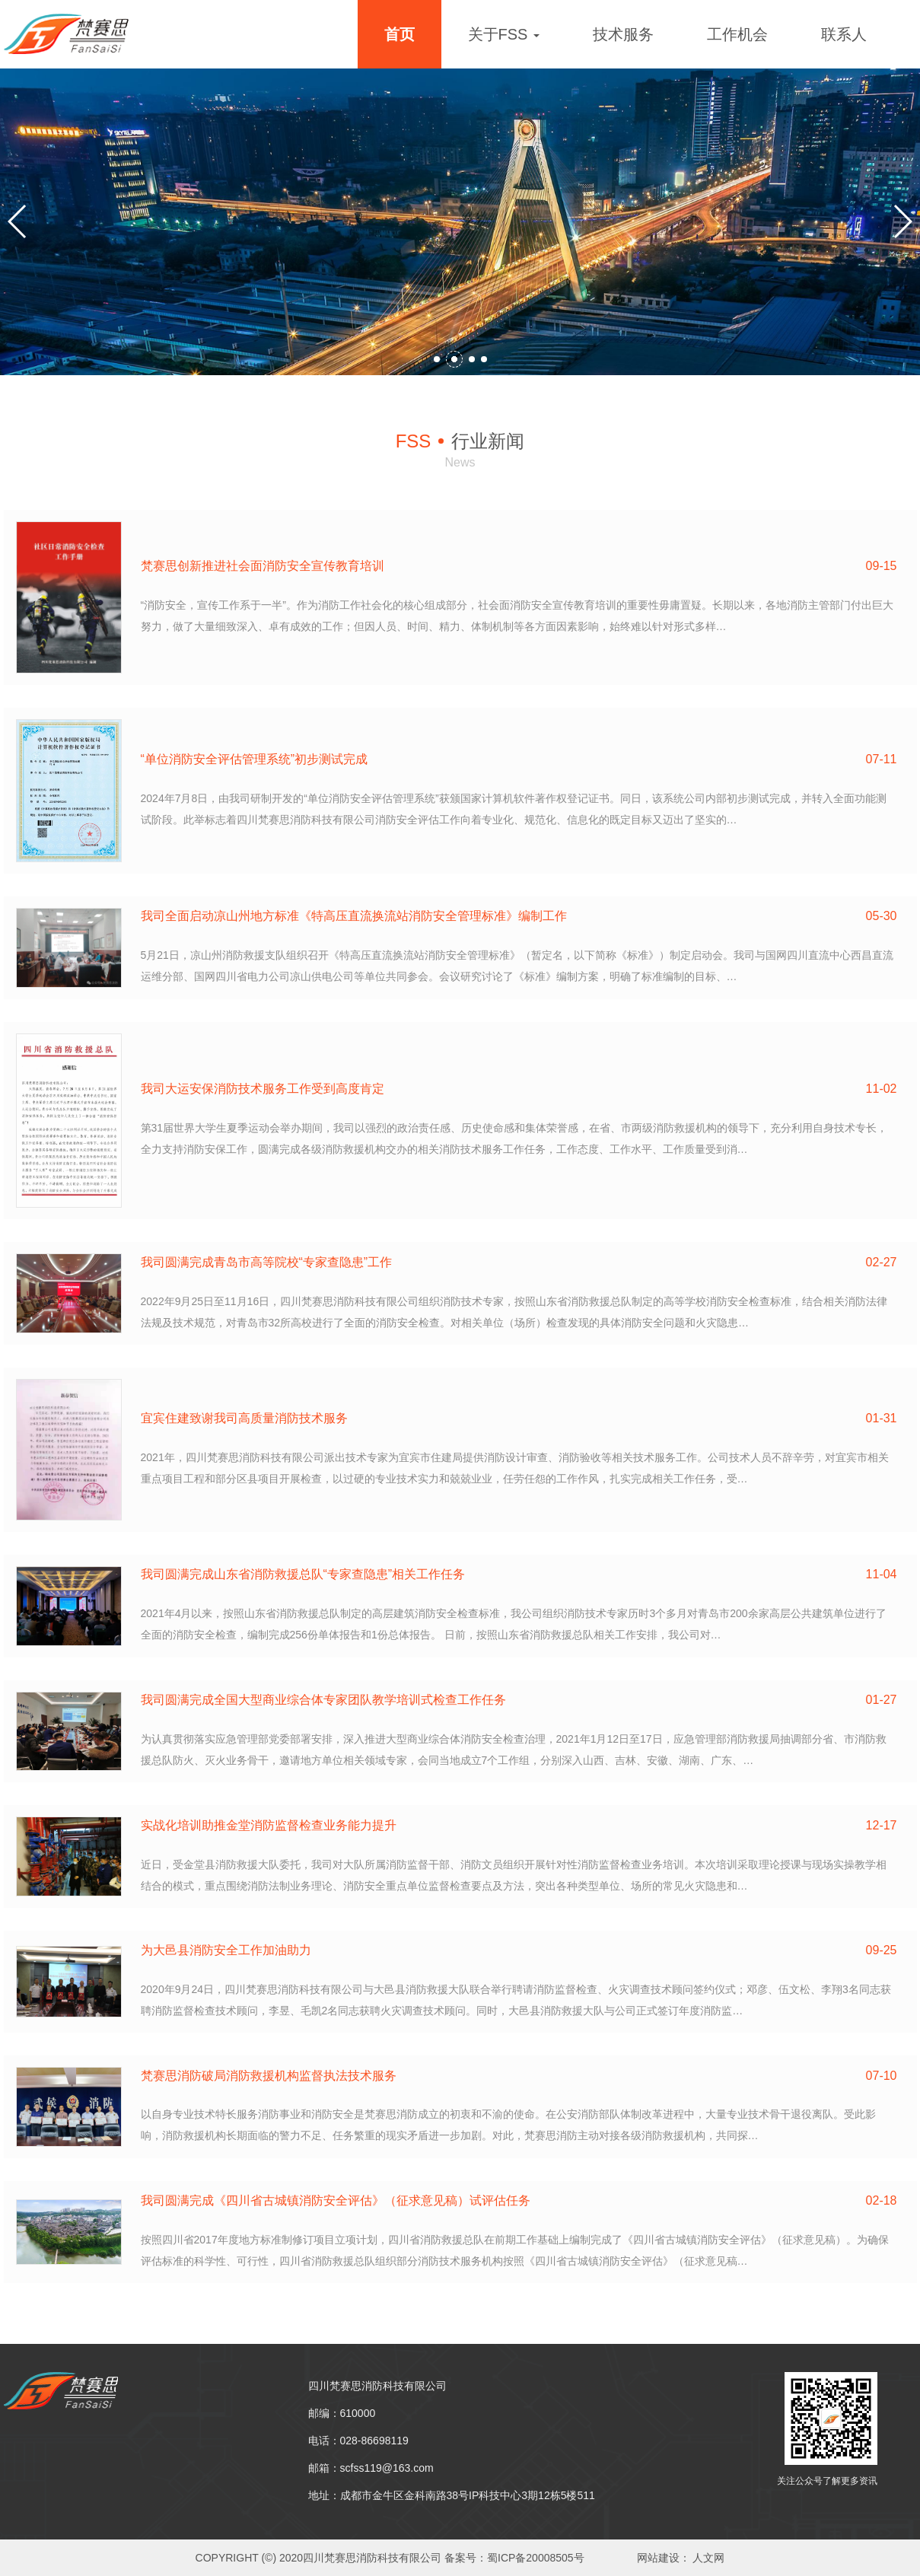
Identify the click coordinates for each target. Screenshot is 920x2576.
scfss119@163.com (387, 2468)
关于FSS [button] (504, 34)
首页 (399, 34)
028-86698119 (374, 2440)
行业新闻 (460, 441)
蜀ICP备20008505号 (535, 2558)
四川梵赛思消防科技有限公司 (377, 2386)
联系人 (844, 34)
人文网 (708, 2558)
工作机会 (737, 34)
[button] (442, 359)
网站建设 (658, 2558)
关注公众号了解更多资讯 (827, 2481)
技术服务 (623, 34)
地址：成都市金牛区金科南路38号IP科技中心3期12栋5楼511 (451, 2495)
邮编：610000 (342, 2413)
